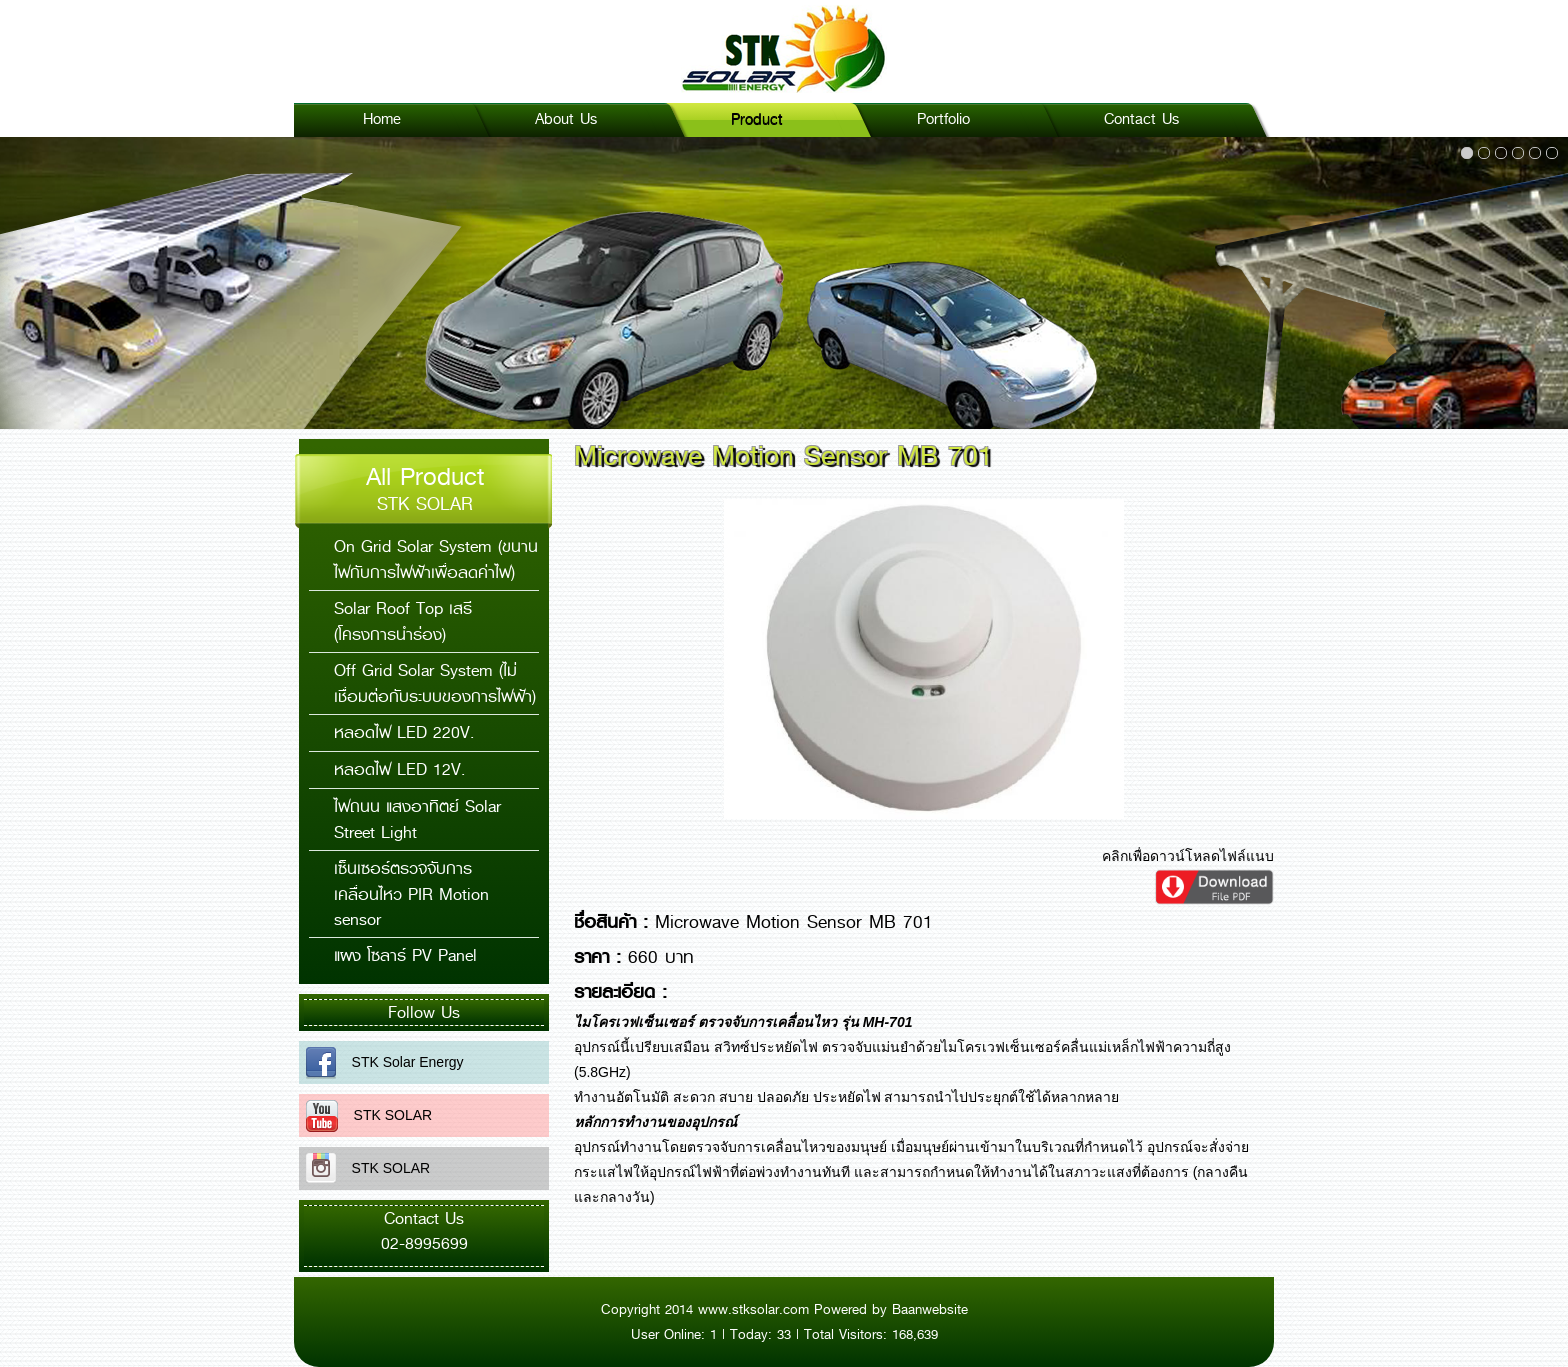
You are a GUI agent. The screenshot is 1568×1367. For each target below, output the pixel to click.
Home (382, 119)
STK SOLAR (385, 1115)
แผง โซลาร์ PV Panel (405, 955)
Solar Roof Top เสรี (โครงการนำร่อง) (403, 621)
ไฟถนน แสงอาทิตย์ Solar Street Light (417, 819)
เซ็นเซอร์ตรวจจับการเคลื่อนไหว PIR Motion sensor (411, 894)
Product (757, 119)
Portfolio (943, 119)
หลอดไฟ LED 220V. (404, 732)
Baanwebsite (930, 1309)
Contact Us (1141, 119)
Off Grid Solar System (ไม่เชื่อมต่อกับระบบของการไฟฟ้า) (435, 683)
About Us (566, 119)
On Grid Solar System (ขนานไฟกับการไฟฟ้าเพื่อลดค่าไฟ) (436, 559)
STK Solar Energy (400, 1062)
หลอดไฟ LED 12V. (399, 769)
